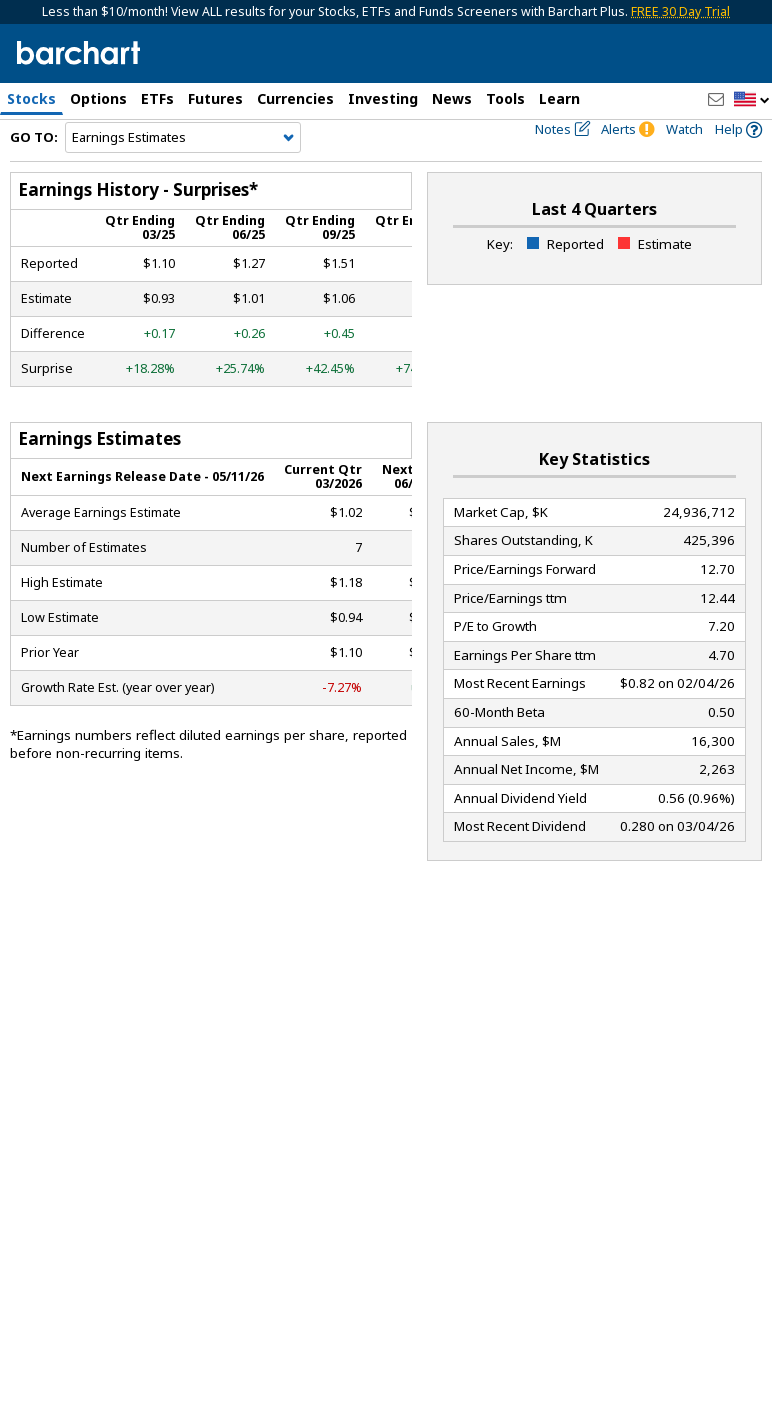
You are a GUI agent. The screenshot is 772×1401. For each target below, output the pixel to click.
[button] (752, 100)
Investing (383, 98)
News (452, 98)
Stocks (31, 98)
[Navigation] (183, 172)
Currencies (295, 98)
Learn (559, 98)
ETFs (157, 98)
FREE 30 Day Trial (680, 11)
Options (98, 98)
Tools (505, 98)
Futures (215, 98)
